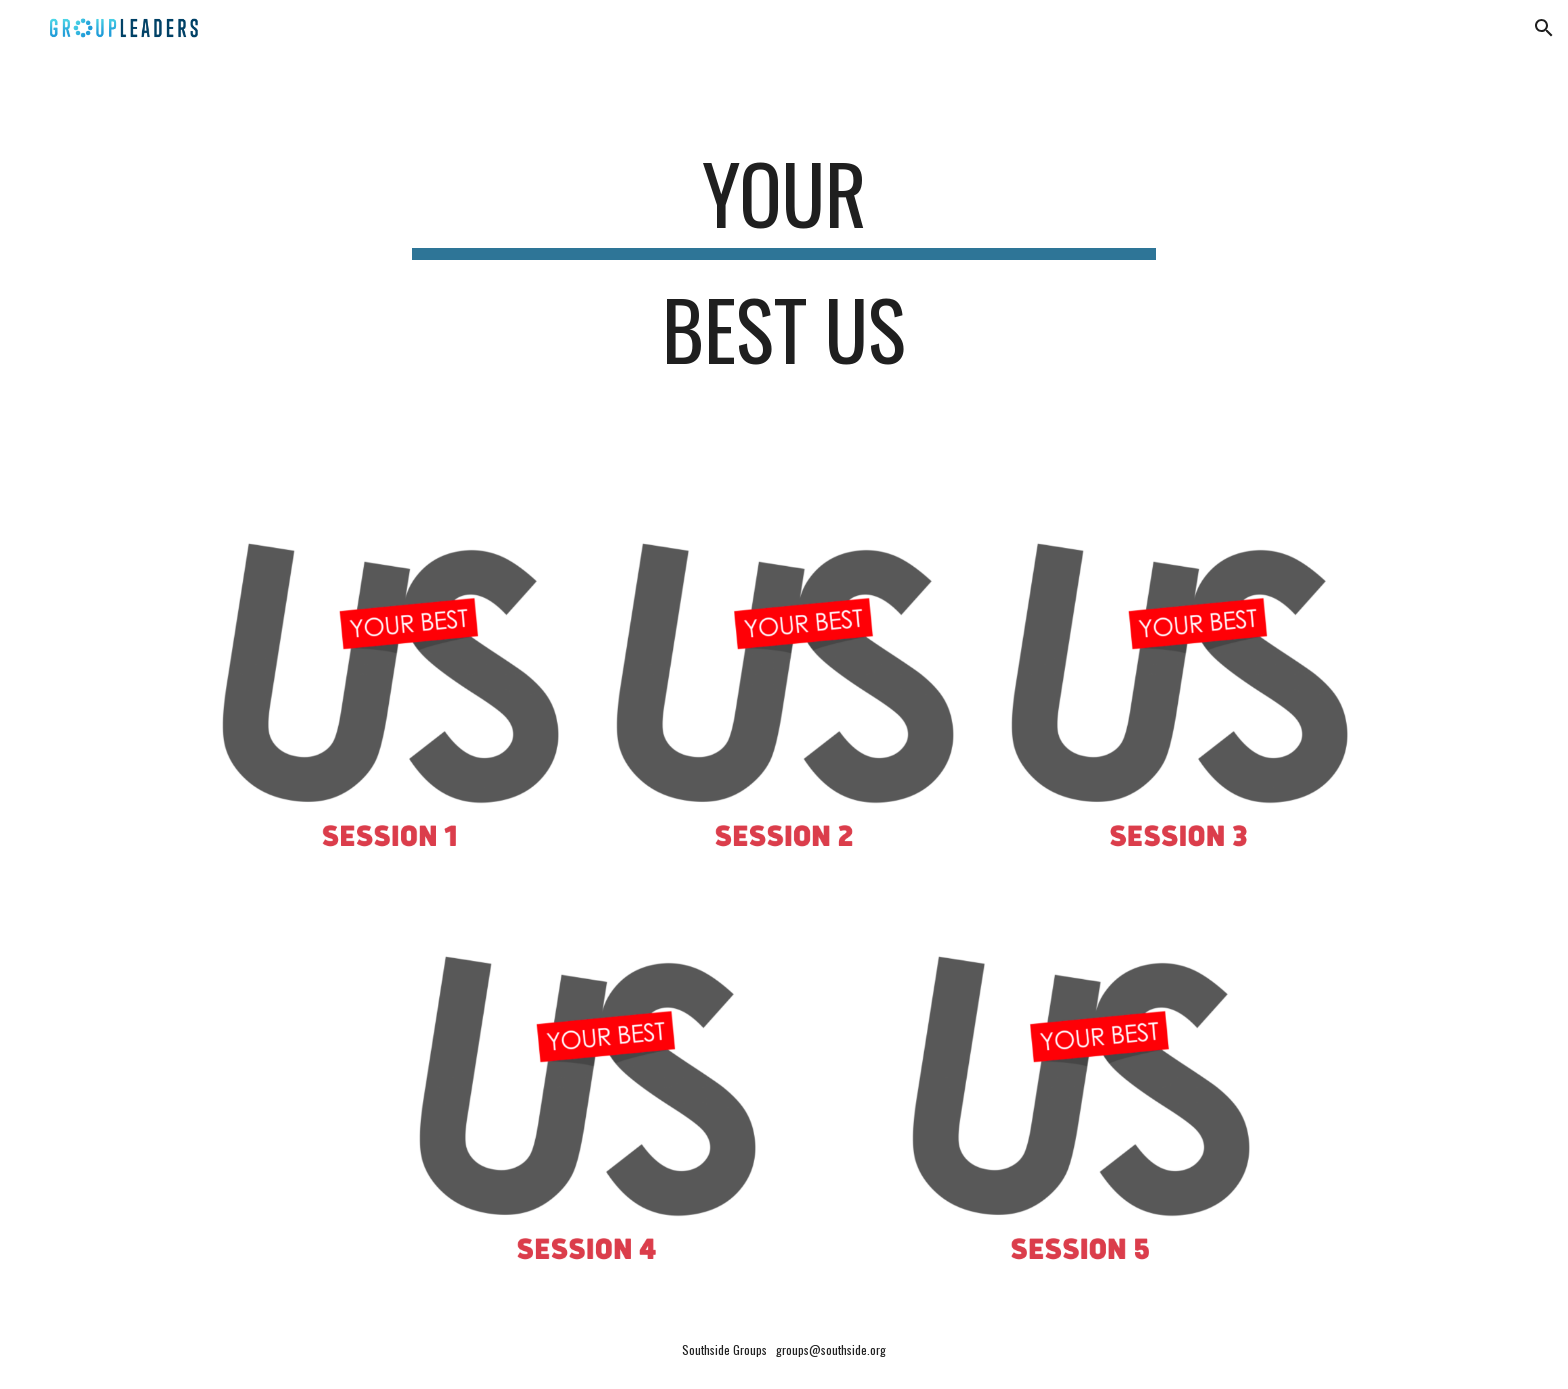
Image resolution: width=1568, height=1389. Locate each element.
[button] (1544, 28)
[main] (784, 270)
